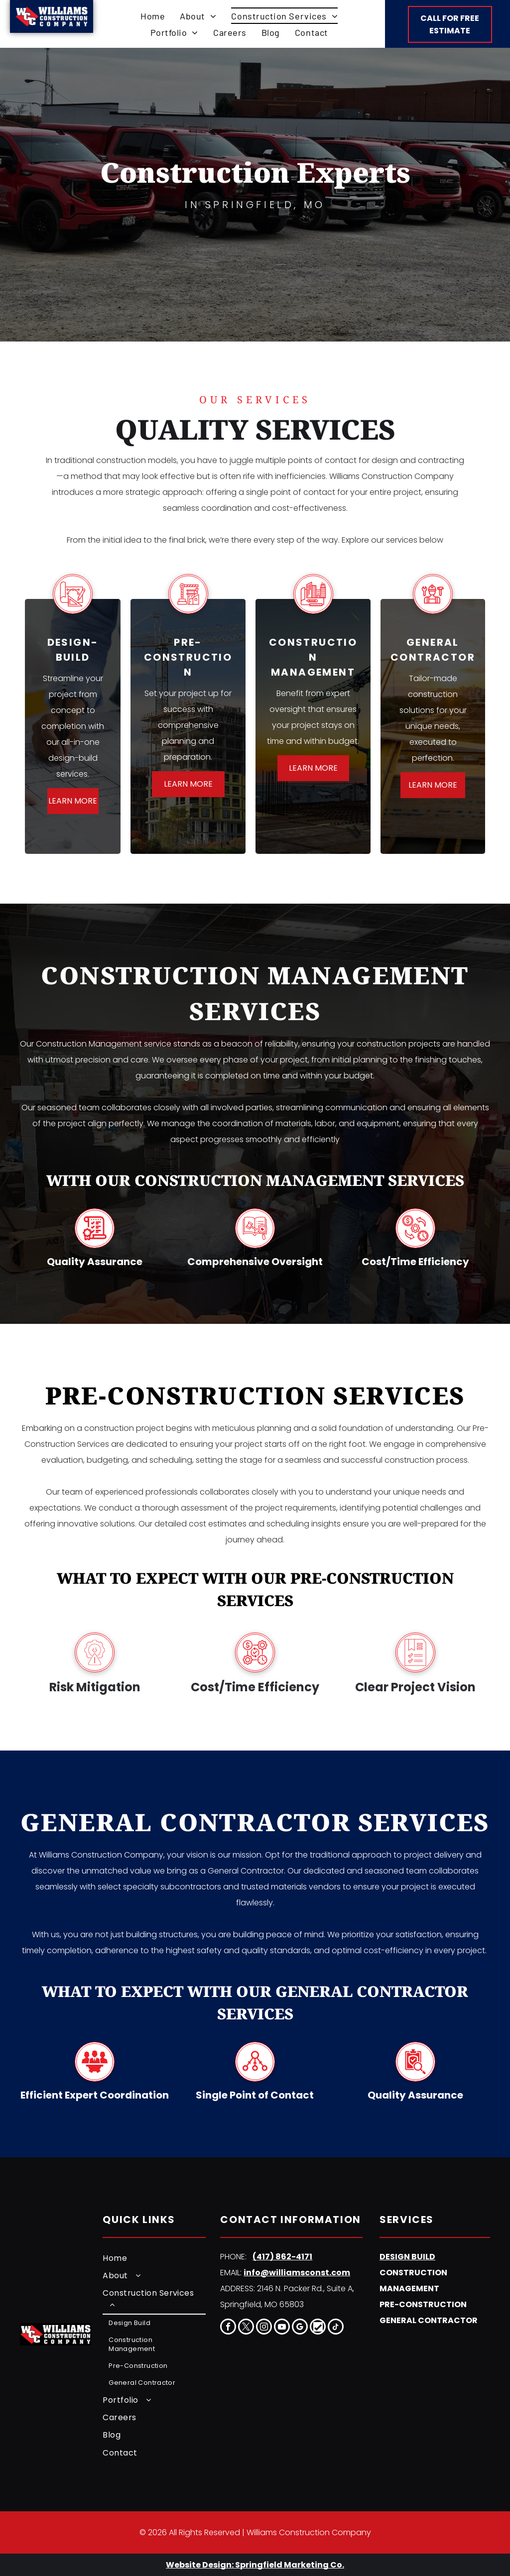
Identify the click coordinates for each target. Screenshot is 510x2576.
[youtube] (282, 2328)
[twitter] (246, 2328)
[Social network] (318, 2328)
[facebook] (228, 2328)
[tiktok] (336, 2328)
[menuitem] (152, 15)
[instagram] (264, 2328)
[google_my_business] (300, 2328)
